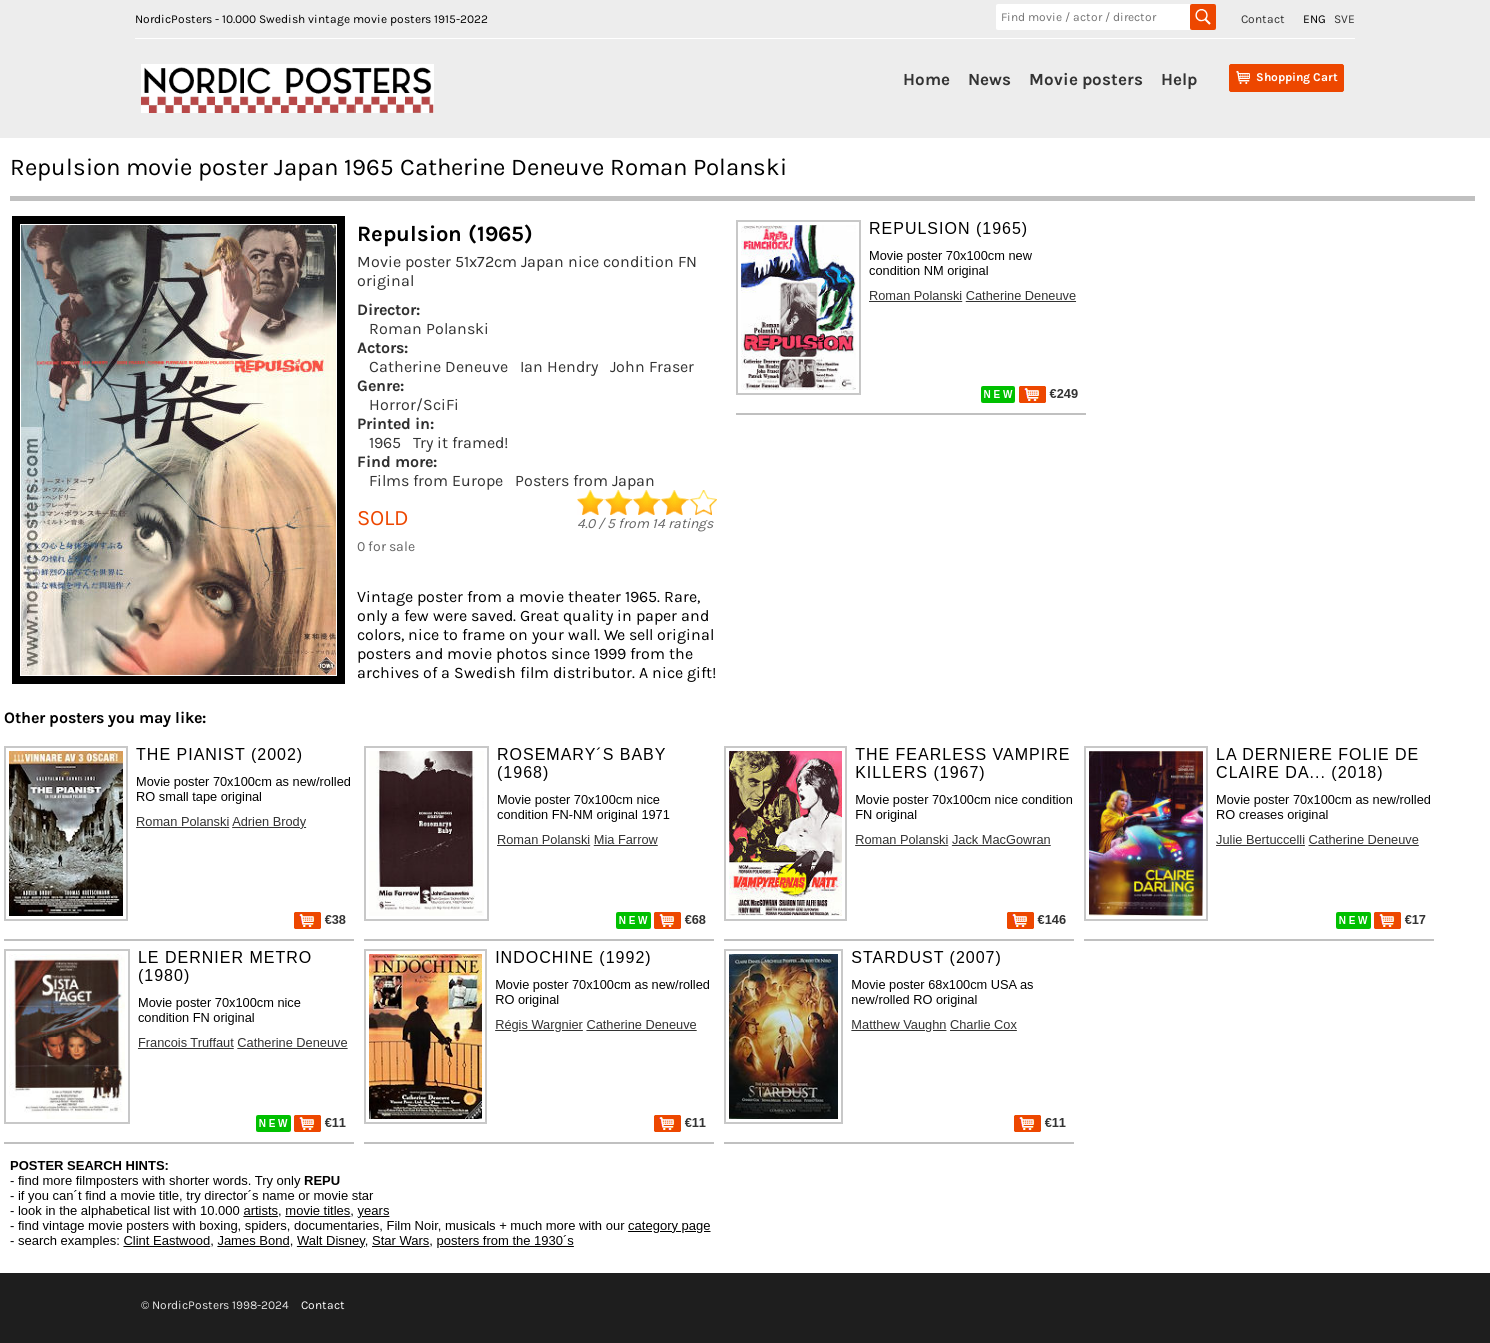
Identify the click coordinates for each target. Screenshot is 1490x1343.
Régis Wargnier (539, 1024)
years (374, 1210)
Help (1179, 79)
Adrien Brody (269, 821)
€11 (320, 1122)
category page (669, 1225)
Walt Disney (331, 1240)
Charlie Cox (983, 1024)
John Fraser (652, 366)
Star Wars (400, 1240)
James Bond (253, 1240)
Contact (1263, 19)
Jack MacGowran (1001, 839)
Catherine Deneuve (438, 366)
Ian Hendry (559, 366)
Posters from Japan (585, 480)
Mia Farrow (626, 839)
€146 (1036, 919)
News (989, 79)
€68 (680, 919)
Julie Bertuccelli (1260, 839)
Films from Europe (436, 480)
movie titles (317, 1210)
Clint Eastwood (166, 1240)
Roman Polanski (429, 328)
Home (926, 79)
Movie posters (1086, 79)
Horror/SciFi (414, 404)
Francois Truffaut (186, 1042)
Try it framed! (460, 442)
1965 (385, 442)
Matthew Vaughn (898, 1024)
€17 (1400, 919)
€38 (320, 919)
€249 (1048, 393)
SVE (1344, 19)
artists (260, 1210)
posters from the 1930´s (505, 1240)
